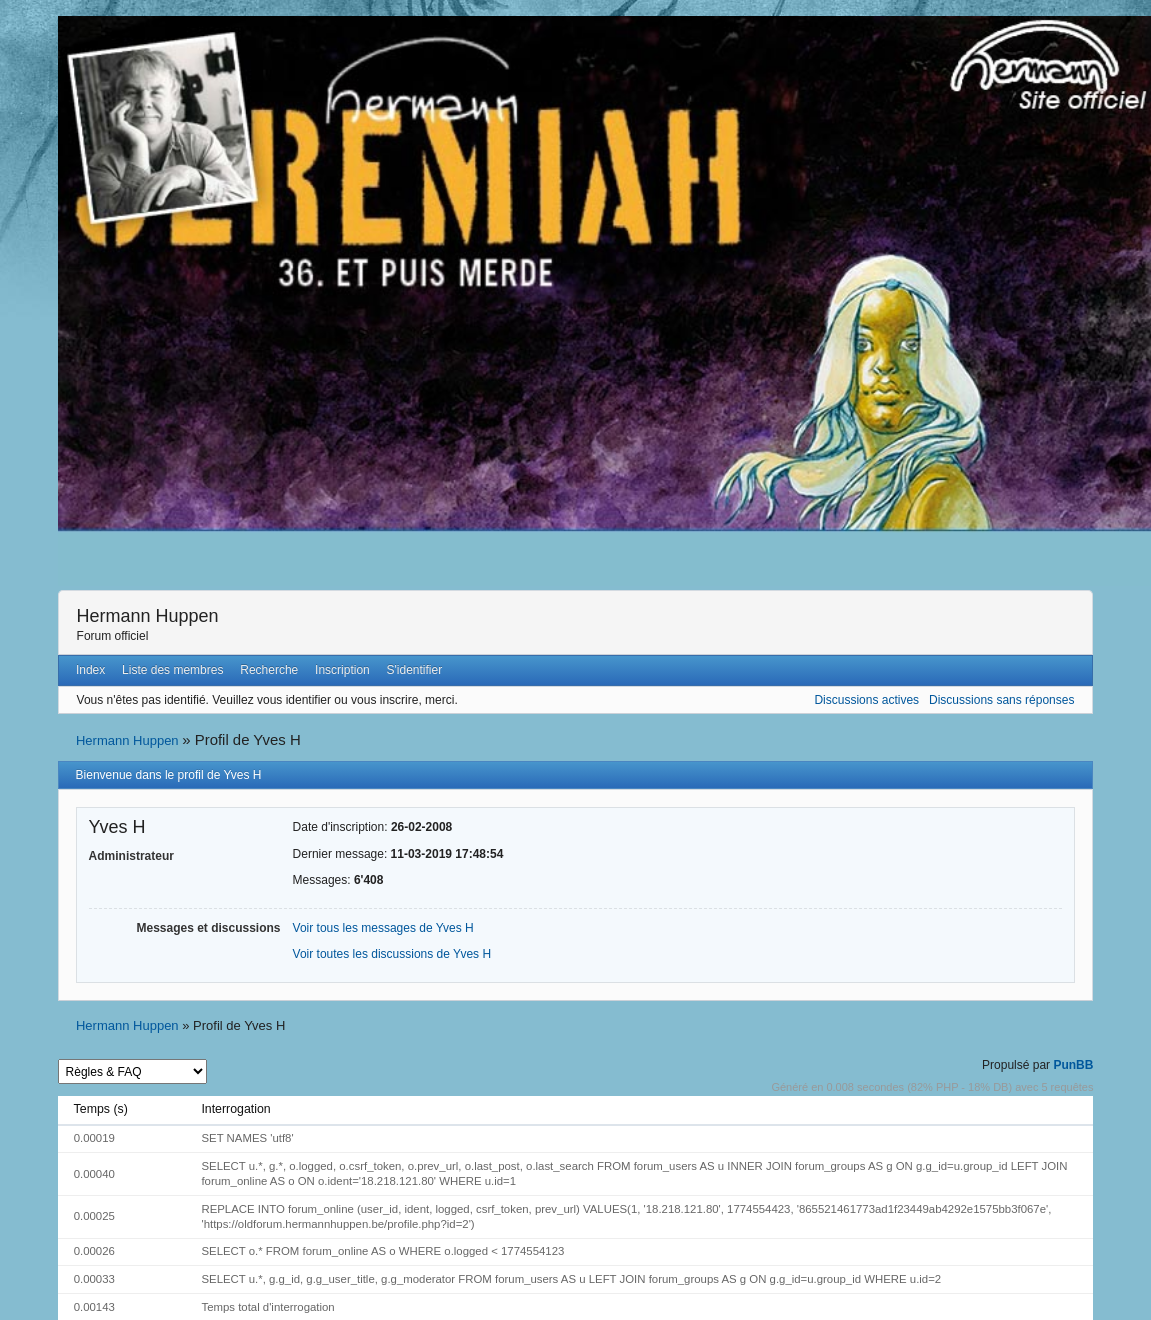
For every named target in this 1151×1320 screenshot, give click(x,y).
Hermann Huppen (148, 616)
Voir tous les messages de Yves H (383, 928)
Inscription (342, 670)
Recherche (269, 670)
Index (90, 670)
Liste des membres (172, 670)
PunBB (1073, 1065)
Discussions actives (866, 700)
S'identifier (415, 670)
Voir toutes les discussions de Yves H (392, 954)
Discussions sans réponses (1001, 700)
